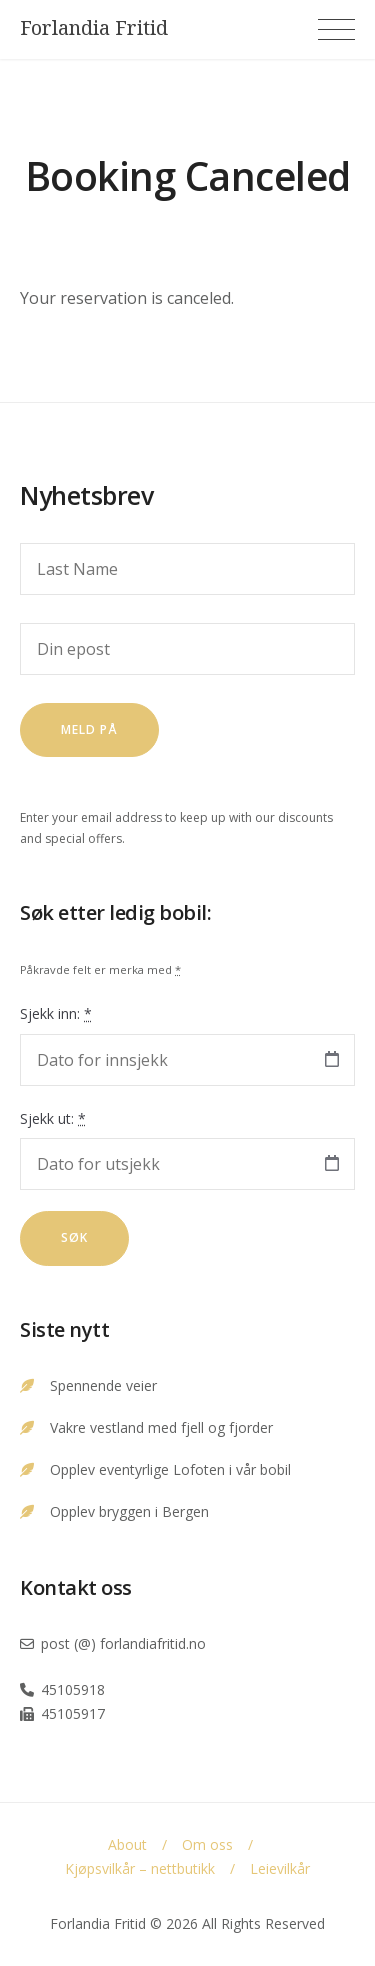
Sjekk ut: (53, 1118)
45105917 (73, 1713)
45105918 (73, 1689)
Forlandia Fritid (94, 28)
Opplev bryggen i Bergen (129, 1511)
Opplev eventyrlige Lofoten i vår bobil (170, 1469)
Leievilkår (280, 1868)
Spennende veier (103, 1385)
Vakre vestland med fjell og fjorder (161, 1427)
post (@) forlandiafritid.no (123, 1643)
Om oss (207, 1844)
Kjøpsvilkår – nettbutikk (140, 1868)
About (127, 1844)
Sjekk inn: (56, 1013)
